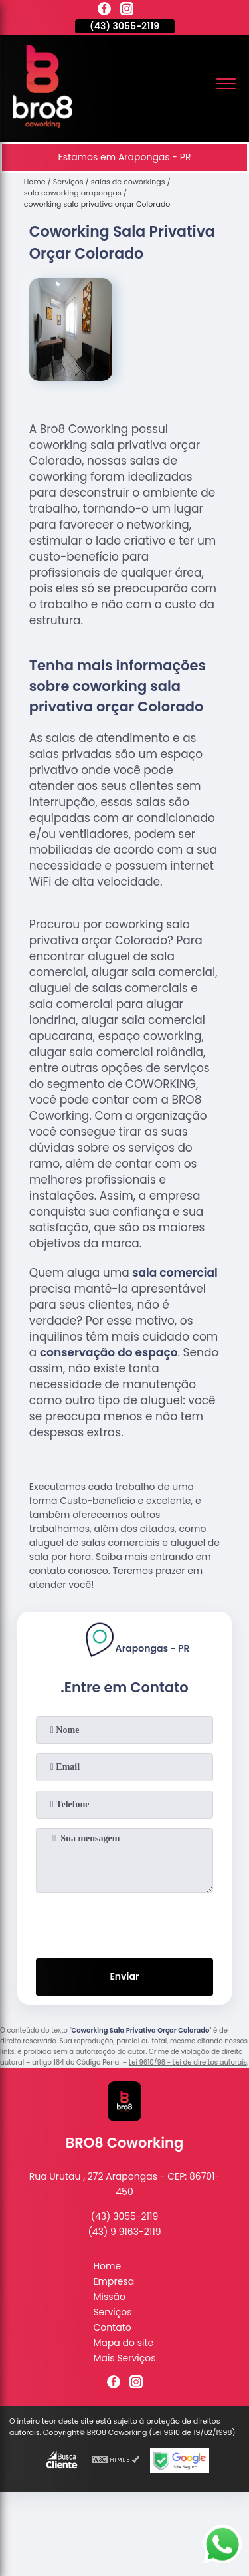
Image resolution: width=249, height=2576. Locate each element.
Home (107, 2266)
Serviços (112, 2312)
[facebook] (104, 10)
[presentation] (125, 1923)
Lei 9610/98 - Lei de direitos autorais (188, 2062)
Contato (112, 2327)
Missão (109, 2296)
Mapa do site (123, 2342)
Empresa (113, 2281)
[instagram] (126, 10)
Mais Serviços (124, 2358)
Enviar (124, 1976)
